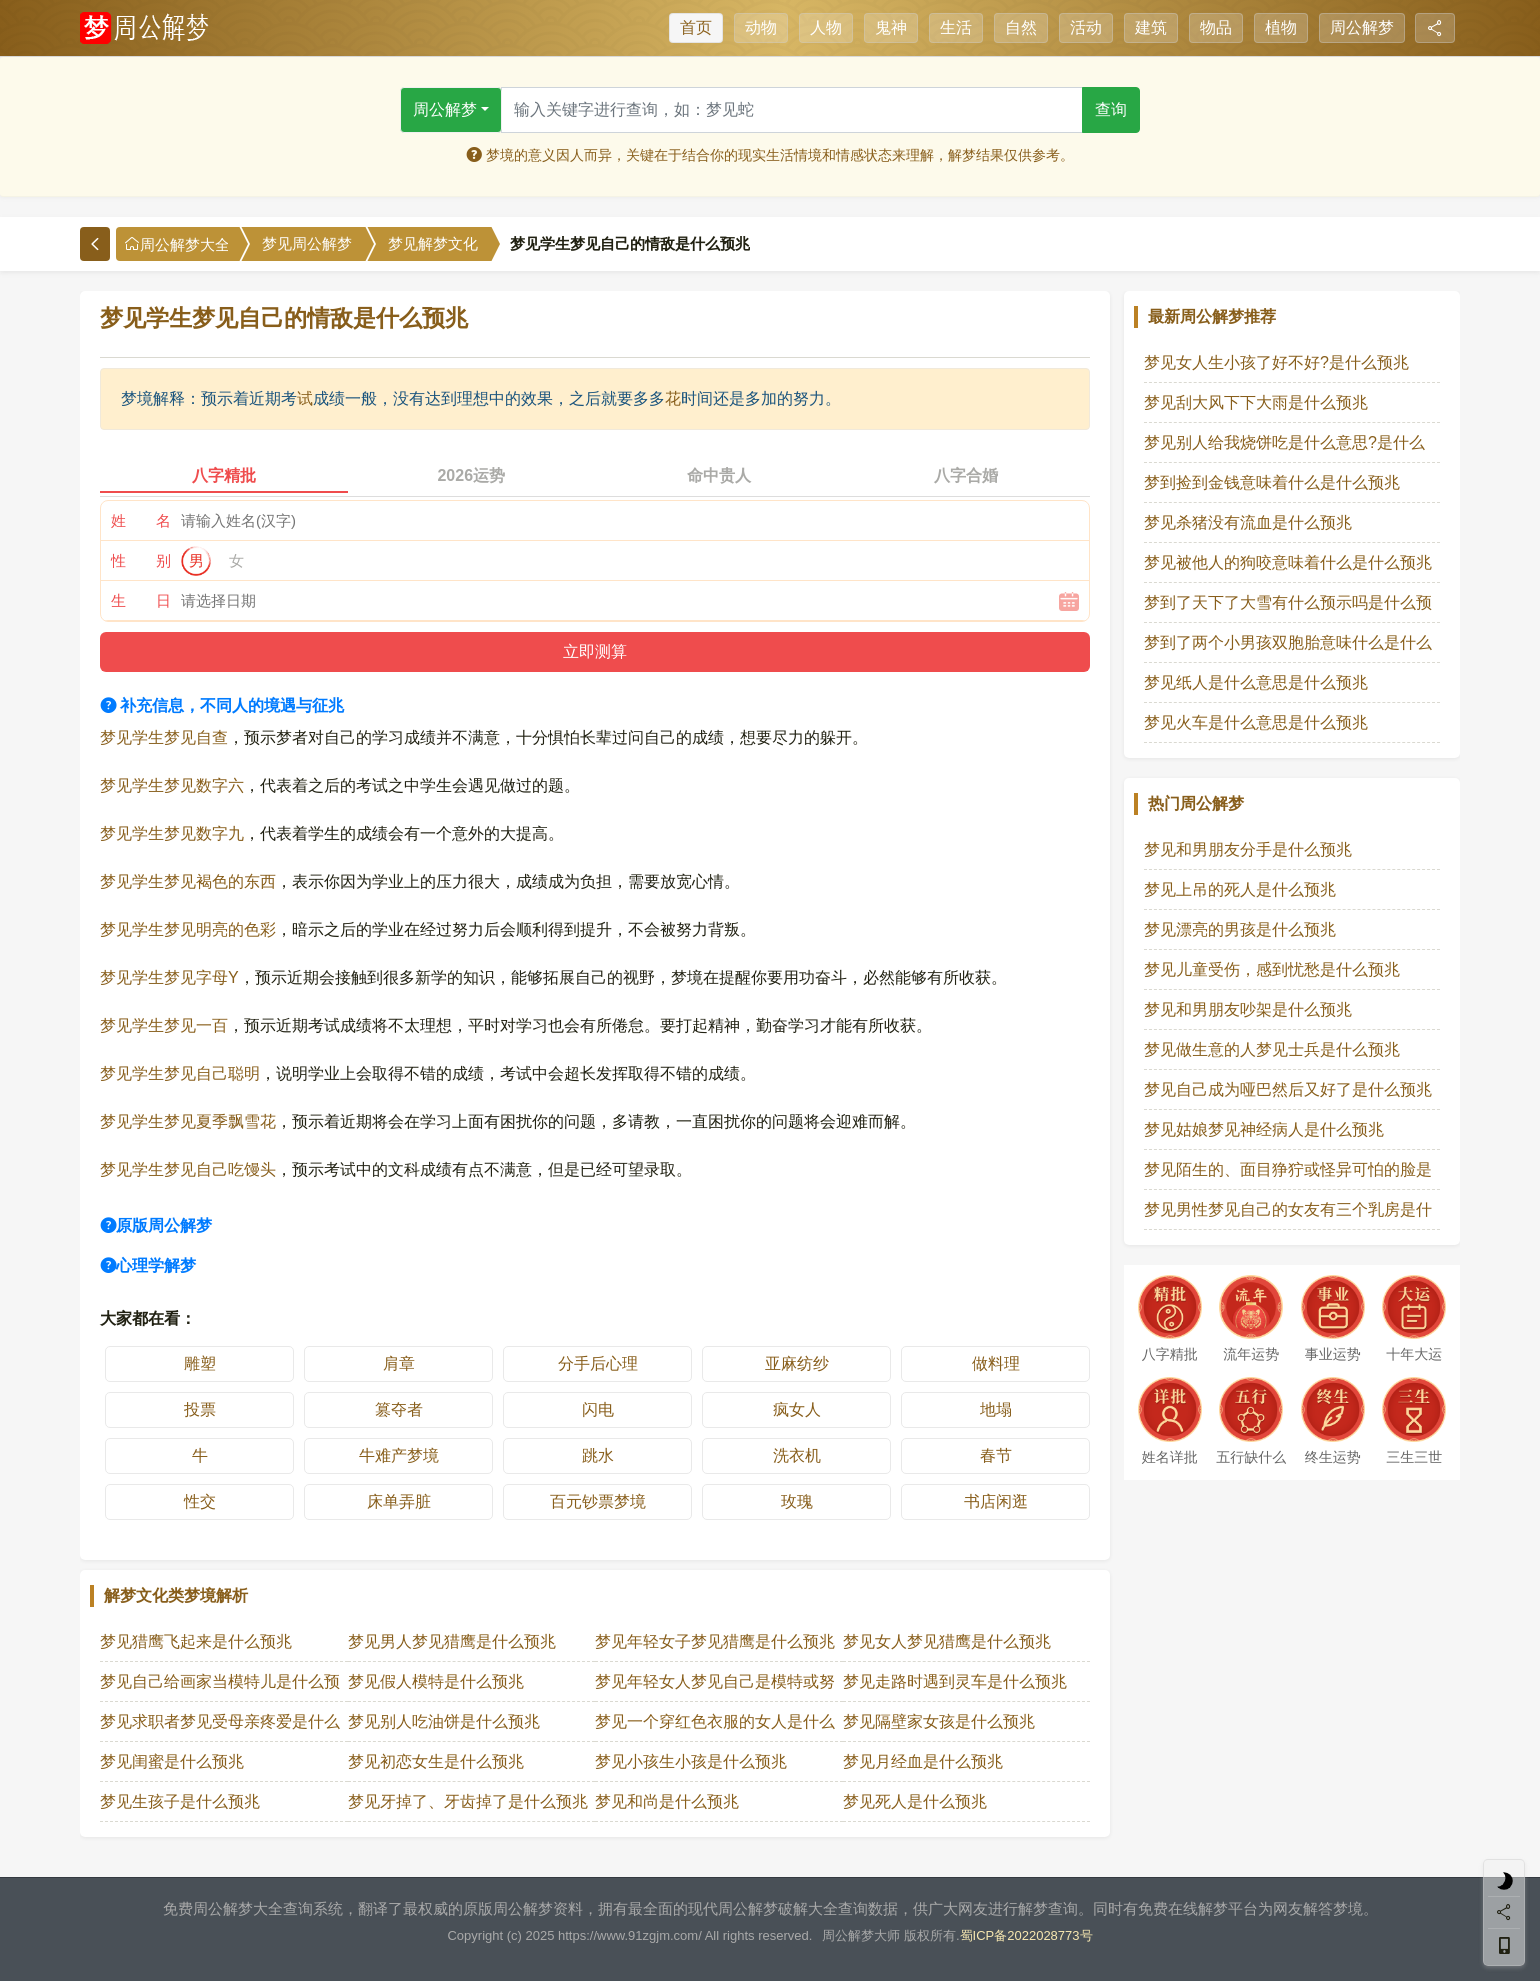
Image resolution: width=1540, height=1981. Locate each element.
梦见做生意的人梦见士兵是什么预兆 (1272, 1049)
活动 (1086, 27)
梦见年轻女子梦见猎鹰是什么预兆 (715, 1641)
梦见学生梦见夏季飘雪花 (188, 1121)
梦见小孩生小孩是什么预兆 (691, 1761)
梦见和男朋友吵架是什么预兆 (1248, 1009)
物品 (1216, 27)
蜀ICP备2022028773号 (1026, 1935)
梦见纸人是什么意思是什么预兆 (1256, 682)
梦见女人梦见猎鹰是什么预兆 (947, 1641)
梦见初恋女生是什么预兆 (436, 1761)
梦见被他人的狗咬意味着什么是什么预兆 (1288, 562)
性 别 (141, 560)
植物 (1281, 27)
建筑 (1151, 27)
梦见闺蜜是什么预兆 (172, 1761)
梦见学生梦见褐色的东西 (188, 881)
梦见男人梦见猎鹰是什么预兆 (452, 1641)
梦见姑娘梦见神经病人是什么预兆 (1264, 1129)
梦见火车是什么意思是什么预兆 (1256, 722)
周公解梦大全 (177, 244)
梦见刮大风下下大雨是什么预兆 (1256, 402)
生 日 (141, 600)
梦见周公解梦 (307, 244)
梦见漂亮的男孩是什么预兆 (1240, 929)
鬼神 (891, 27)
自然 (1021, 27)
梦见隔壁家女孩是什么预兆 (939, 1721)
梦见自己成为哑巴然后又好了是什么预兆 (1288, 1089)
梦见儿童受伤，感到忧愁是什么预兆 (1272, 969)
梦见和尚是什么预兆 (667, 1801)
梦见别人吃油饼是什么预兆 (444, 1721)
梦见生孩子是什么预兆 (180, 1801)
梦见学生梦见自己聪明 (180, 1073)
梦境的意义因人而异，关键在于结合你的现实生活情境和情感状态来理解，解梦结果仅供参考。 (770, 155)
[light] (1504, 1881)
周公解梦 (1362, 27)
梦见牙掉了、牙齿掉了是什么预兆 (468, 1801)
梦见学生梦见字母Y (169, 977)
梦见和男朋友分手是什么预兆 (1248, 849)
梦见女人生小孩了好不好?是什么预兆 (1276, 362)
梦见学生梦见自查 (164, 737)
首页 (696, 27)
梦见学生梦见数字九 (172, 833)
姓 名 (141, 520)
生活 (956, 27)
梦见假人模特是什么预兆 (436, 1681)
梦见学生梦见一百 (164, 1025)
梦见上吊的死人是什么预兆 (1240, 889)
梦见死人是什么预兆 (915, 1801)
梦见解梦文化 (433, 244)
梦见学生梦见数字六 (172, 785)
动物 (761, 27)
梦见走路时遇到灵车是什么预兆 (955, 1681)
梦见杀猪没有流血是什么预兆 (1248, 522)
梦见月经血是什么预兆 (923, 1761)
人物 (826, 27)
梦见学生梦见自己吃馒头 (188, 1169)
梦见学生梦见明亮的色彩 (188, 929)
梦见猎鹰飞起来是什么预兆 (196, 1641)
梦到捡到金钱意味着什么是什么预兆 (1272, 482)
